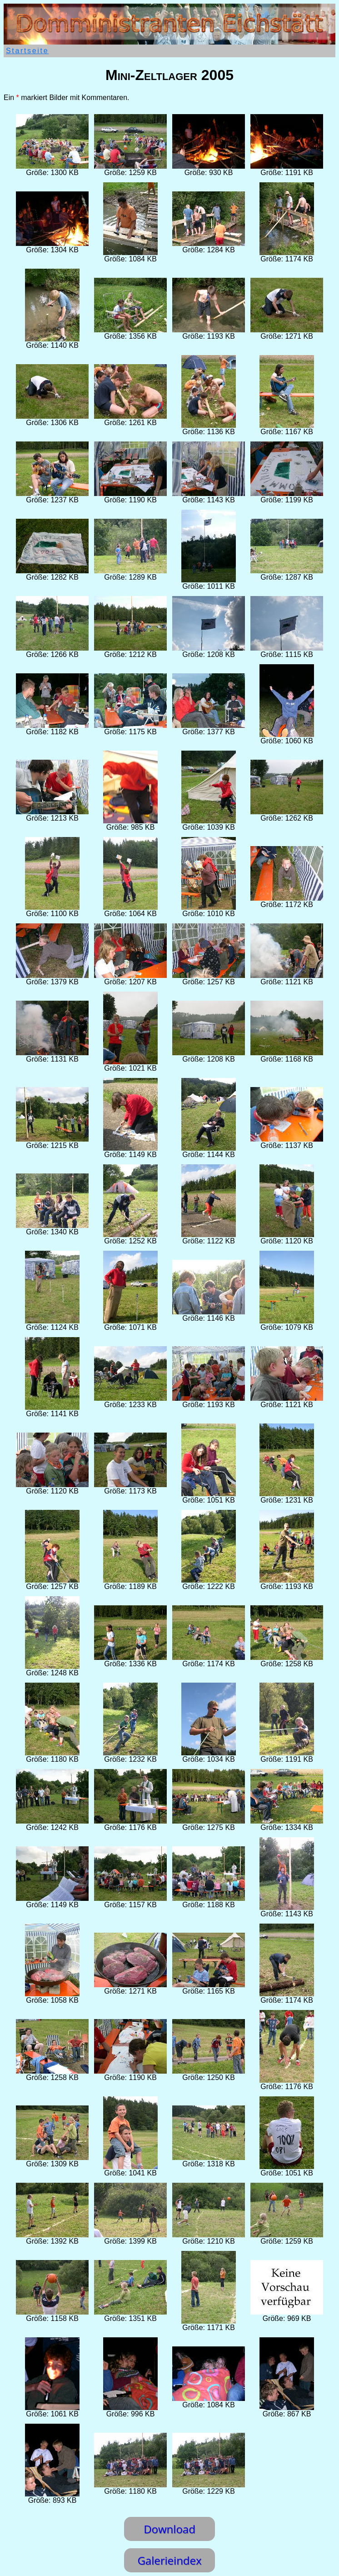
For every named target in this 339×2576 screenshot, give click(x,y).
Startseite (27, 51)
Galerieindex (169, 2560)
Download (169, 2528)
